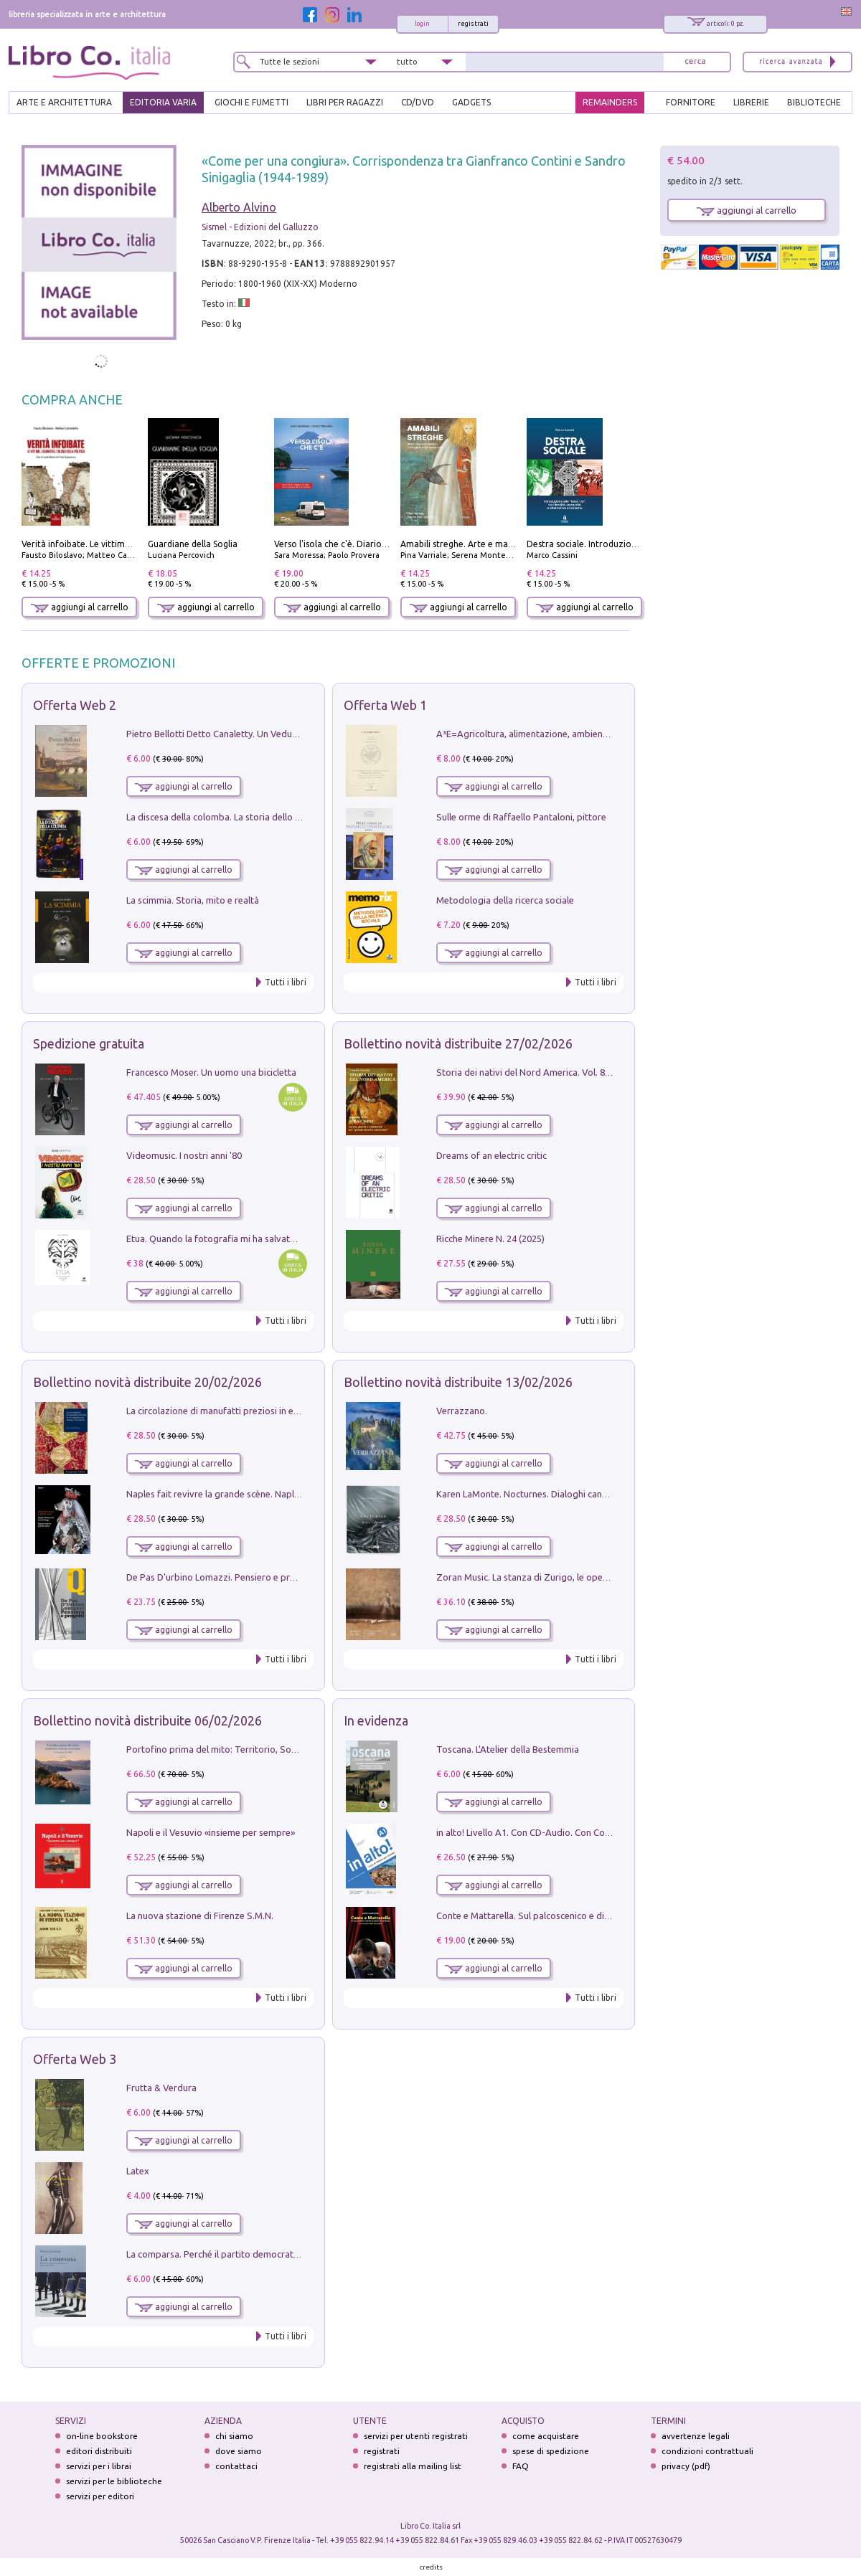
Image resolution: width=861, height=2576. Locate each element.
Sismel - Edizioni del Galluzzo (260, 227)
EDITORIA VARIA (163, 102)
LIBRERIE (751, 102)
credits (431, 2567)
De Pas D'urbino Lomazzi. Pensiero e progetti (221, 1577)
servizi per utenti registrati (416, 2435)
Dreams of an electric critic (491, 1155)
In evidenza (376, 1720)
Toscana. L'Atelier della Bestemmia (507, 1749)
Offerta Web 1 (385, 705)
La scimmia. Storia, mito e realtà (192, 900)
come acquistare (545, 2435)
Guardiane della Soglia (192, 544)
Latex (137, 2171)
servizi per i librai (98, 2466)
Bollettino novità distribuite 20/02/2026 (147, 1382)
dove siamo (238, 2451)
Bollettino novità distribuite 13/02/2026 (458, 1382)
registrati (473, 23)
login (422, 23)
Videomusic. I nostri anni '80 (184, 1155)
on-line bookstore (102, 2435)
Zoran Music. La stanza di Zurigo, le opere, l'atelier (541, 1577)
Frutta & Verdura (161, 2088)
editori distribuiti (99, 2451)
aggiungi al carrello (79, 607)
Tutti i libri (285, 982)
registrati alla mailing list (412, 2466)
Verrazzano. (461, 1411)
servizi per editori (100, 2496)
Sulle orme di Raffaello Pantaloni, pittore (521, 817)
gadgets (471, 102)
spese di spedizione (550, 2451)
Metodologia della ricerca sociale (505, 900)
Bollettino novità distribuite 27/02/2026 (458, 1043)
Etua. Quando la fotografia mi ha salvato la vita (224, 1238)
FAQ (520, 2466)
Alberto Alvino (239, 207)
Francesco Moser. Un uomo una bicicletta (211, 1072)
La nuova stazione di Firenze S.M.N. (199, 1915)
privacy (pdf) (686, 2466)
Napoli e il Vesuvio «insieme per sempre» (210, 1832)
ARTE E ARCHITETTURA (64, 102)
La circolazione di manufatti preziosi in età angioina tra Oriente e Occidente (283, 1411)
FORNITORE (690, 102)
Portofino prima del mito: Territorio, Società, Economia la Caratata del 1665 (284, 1749)
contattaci (236, 2466)
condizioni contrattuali (707, 2451)
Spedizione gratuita (88, 1043)
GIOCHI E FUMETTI (251, 102)
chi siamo (234, 2435)
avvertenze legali (696, 2435)
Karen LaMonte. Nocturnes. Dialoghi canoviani (531, 1494)
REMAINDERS (610, 102)
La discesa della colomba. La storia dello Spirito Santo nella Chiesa (264, 817)
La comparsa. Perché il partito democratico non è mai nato (248, 2254)
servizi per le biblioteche (114, 2481)
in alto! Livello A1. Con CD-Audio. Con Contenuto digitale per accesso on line (594, 1832)
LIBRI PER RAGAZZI (344, 102)
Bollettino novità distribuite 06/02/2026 (147, 1720)
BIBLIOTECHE (814, 102)
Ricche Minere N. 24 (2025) (490, 1238)
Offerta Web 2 (74, 705)
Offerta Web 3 (74, 2059)
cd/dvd (417, 102)
